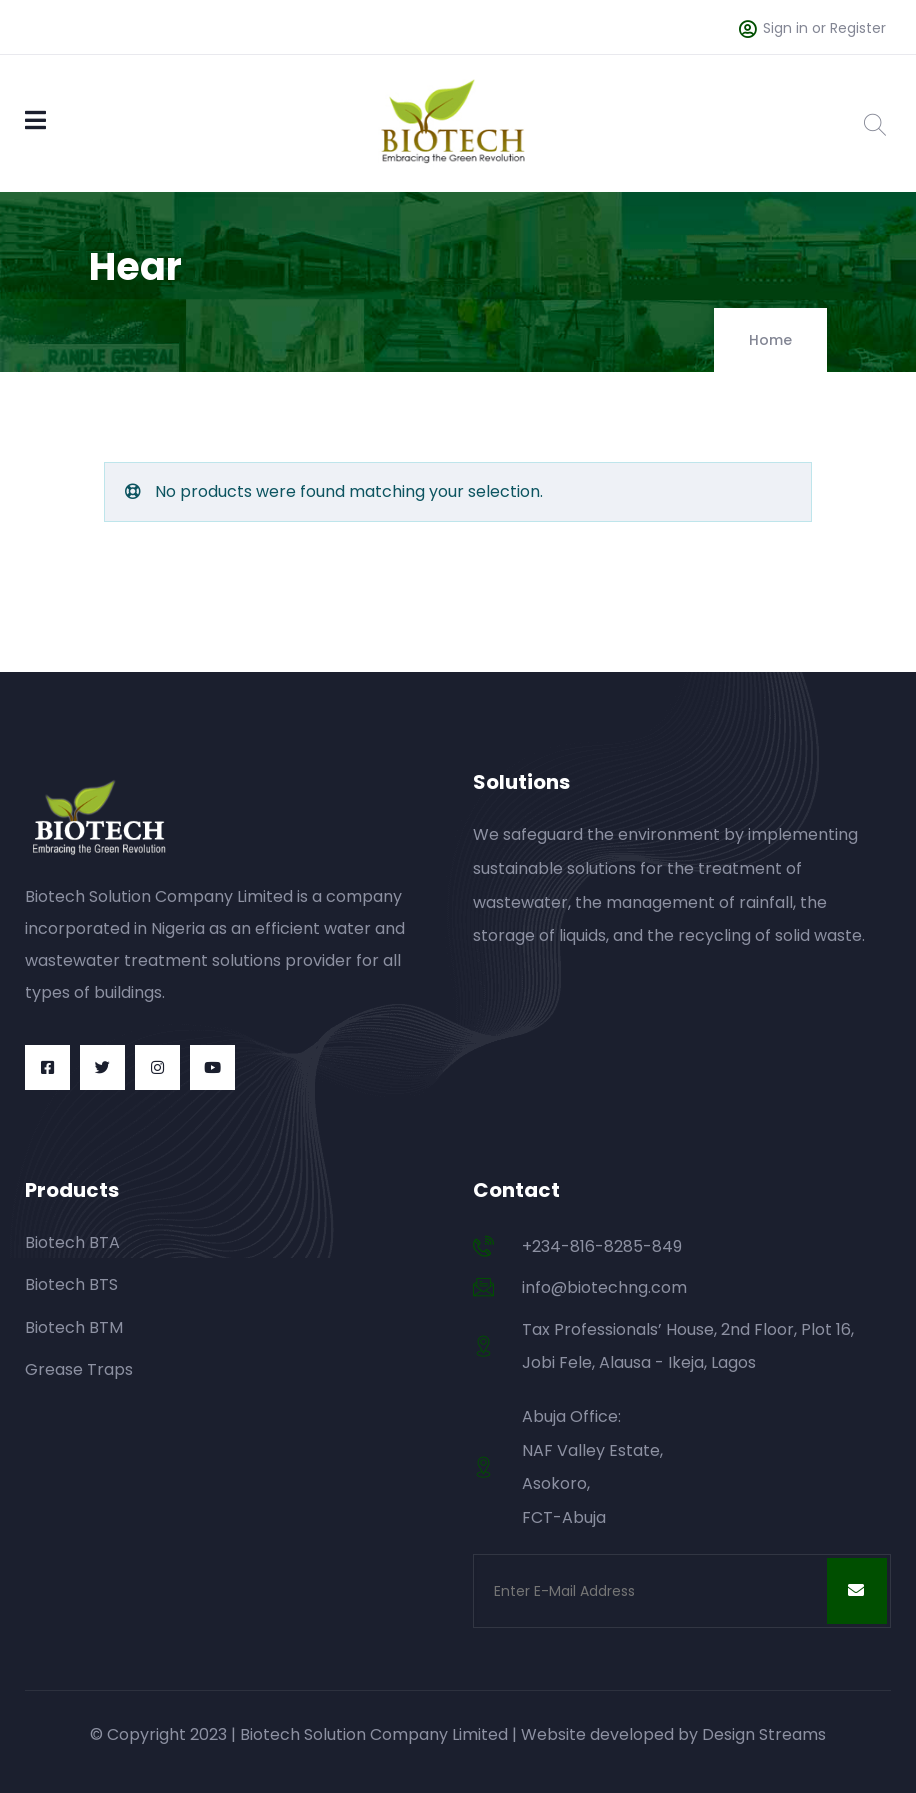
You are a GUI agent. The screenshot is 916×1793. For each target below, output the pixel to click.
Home (770, 340)
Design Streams (764, 1734)
